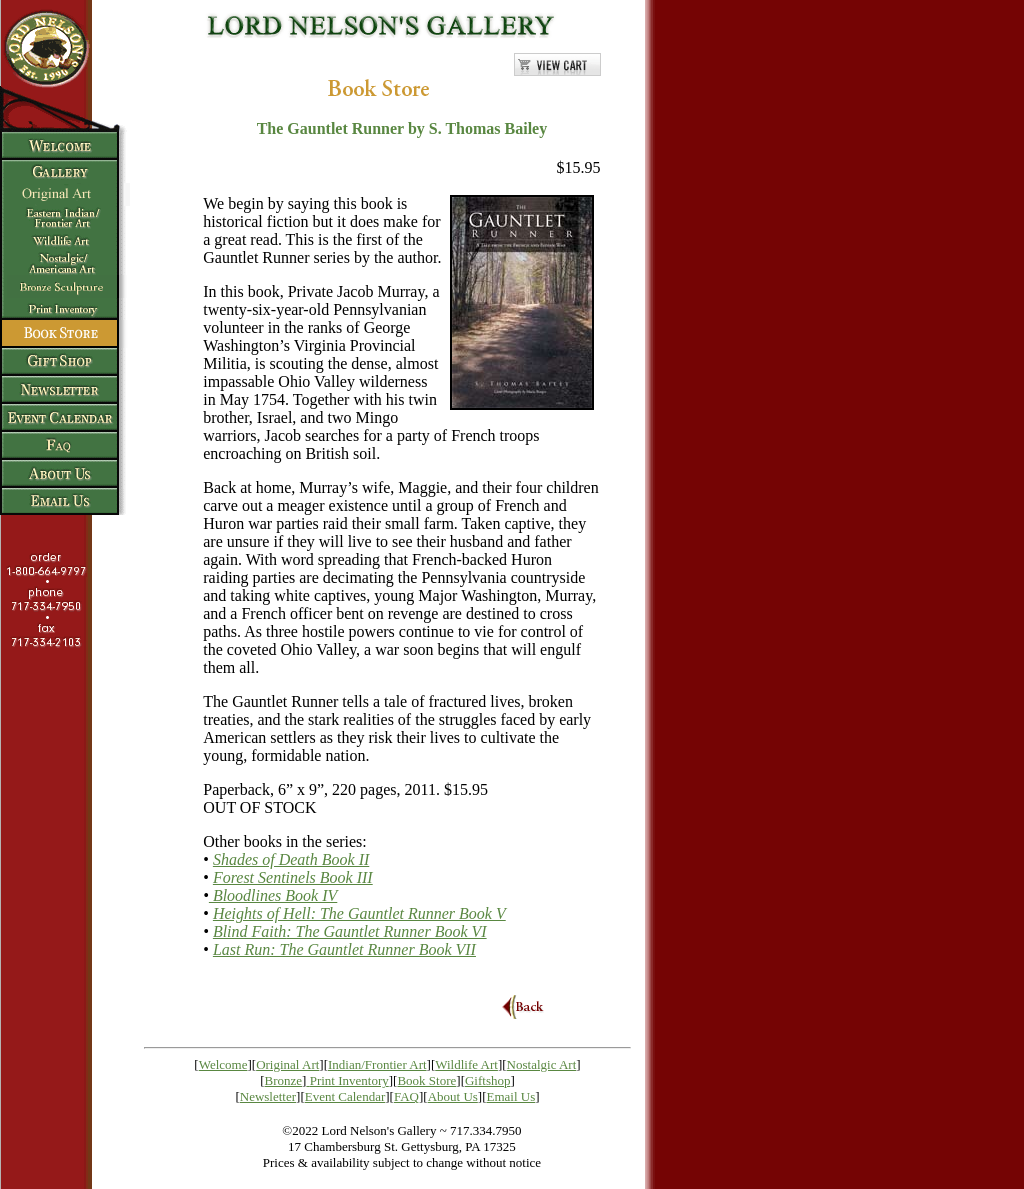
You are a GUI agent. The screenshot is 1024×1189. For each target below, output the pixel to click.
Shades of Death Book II (291, 859)
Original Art (287, 1064)
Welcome (223, 1064)
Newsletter (268, 1096)
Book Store (426, 1080)
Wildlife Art (466, 1064)
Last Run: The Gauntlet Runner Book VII (344, 949)
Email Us (511, 1096)
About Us (453, 1096)
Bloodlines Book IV (273, 895)
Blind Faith (350, 931)
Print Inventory (349, 1080)
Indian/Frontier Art (377, 1064)
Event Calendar (345, 1096)
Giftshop (488, 1080)
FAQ (406, 1096)
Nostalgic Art (542, 1064)
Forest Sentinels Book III (293, 877)
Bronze (284, 1080)
